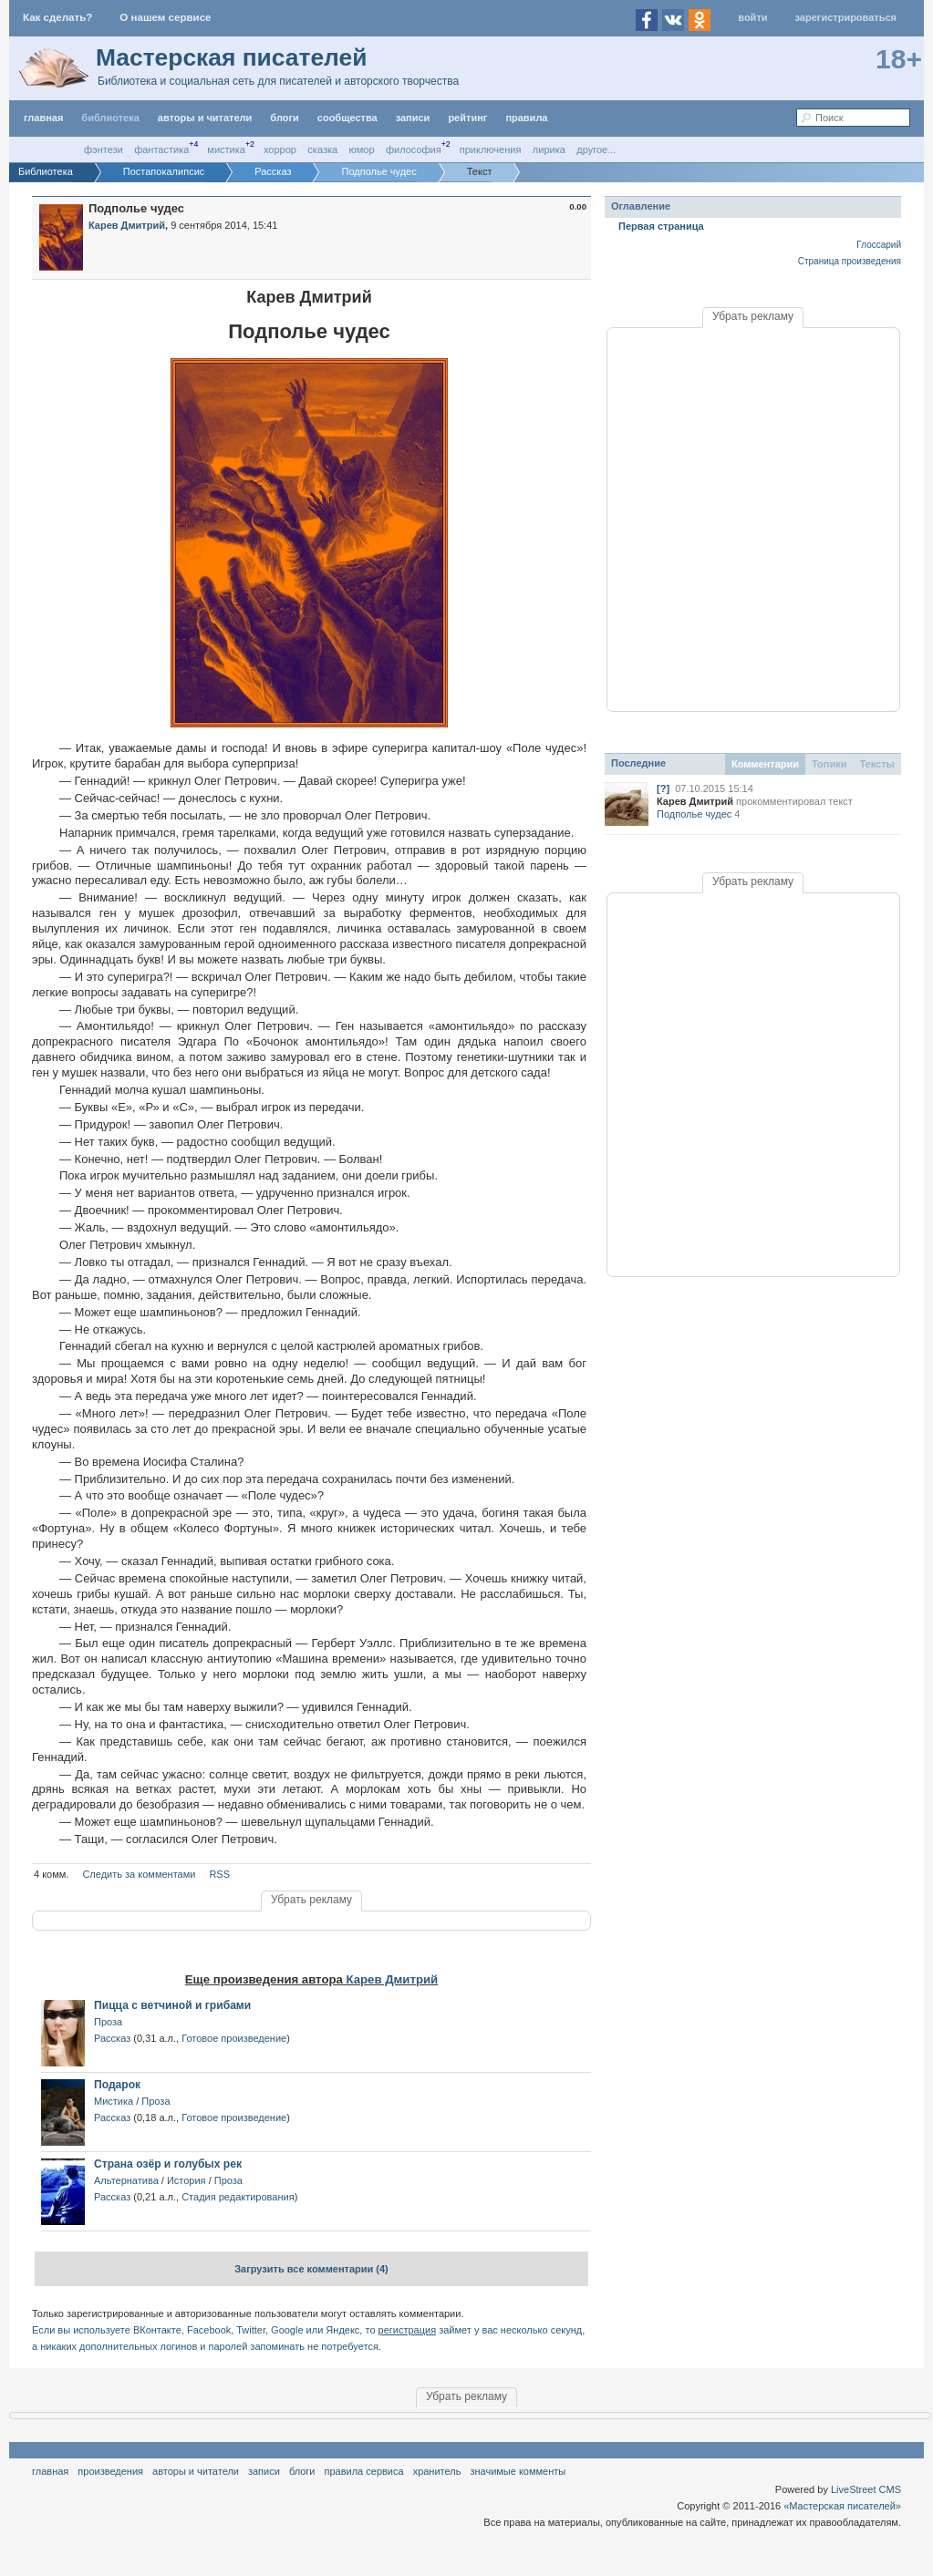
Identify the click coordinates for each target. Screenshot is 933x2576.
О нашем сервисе (165, 17)
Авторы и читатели (195, 2471)
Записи (413, 117)
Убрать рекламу (311, 1899)
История (186, 2180)
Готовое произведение (233, 2038)
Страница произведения (849, 261)
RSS (219, 1874)
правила (526, 117)
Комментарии (765, 763)
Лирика (549, 149)
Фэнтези (103, 149)
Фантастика (161, 149)
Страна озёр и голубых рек (168, 2164)
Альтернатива (126, 2180)
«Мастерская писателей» (842, 2505)
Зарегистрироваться (846, 17)
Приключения (491, 149)
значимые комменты (517, 2471)
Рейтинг (467, 117)
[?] (663, 788)
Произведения (110, 2471)
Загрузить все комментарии (311, 2269)
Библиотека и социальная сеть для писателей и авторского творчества (278, 81)
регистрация (407, 2329)
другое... (596, 149)
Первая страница (661, 226)
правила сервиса (364, 2471)
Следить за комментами (138, 1874)
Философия (413, 149)
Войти (752, 17)
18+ (899, 59)
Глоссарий (878, 245)
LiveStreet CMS (866, 2489)
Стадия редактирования (237, 2196)
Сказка (322, 149)
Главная (50, 2471)
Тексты (877, 763)
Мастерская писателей (231, 57)
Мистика (226, 149)
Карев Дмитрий (393, 1979)
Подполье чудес (694, 814)
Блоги (284, 117)
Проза (108, 2021)
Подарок (117, 2084)
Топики (829, 763)
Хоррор (280, 149)
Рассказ (112, 2038)
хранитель (437, 2471)
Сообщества (347, 117)
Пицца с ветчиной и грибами (172, 2005)
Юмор (362, 149)
